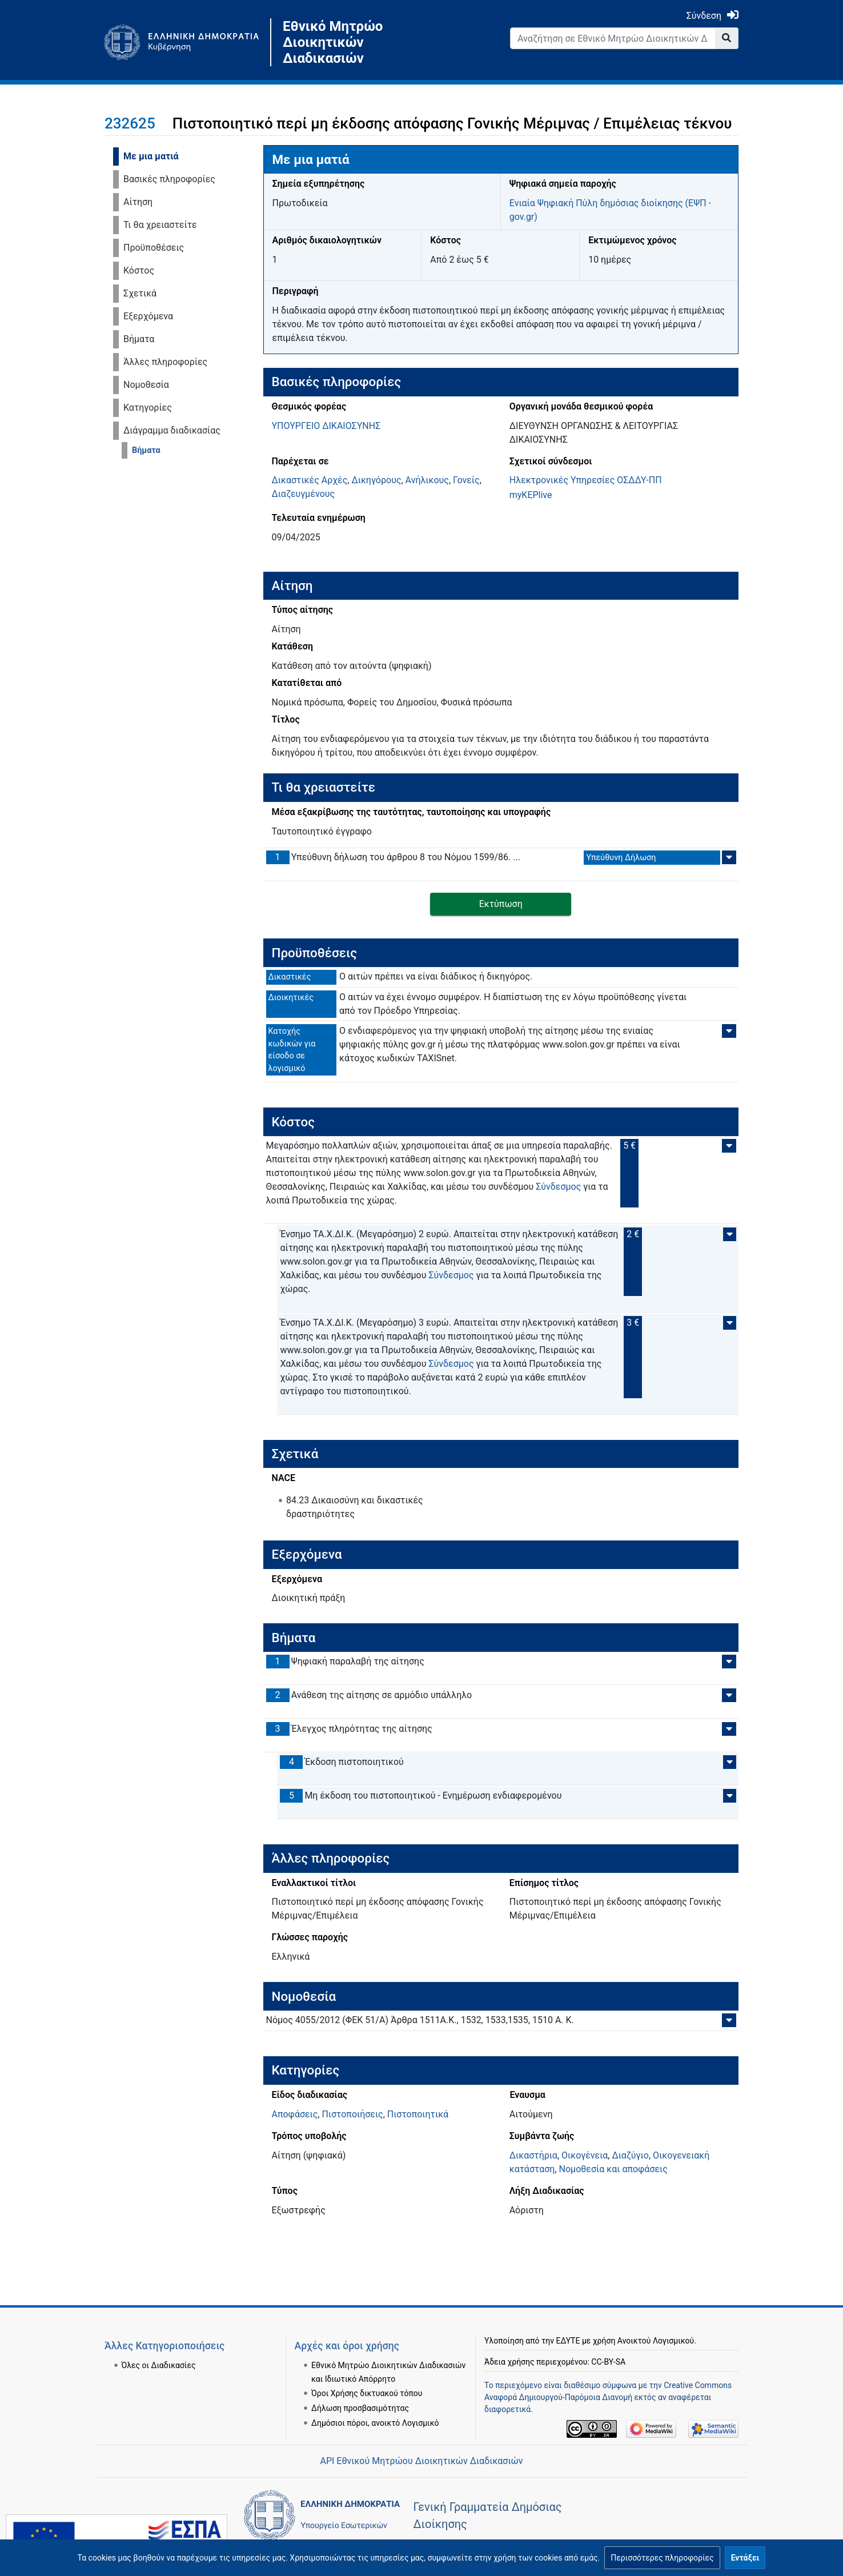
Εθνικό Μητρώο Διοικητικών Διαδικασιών (333, 42)
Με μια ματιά (151, 156)
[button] (662, 2557)
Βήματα (138, 339)
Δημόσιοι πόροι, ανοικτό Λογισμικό (375, 2422)
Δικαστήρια (533, 2155)
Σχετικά (139, 293)
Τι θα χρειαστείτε (160, 224)
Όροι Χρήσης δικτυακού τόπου (366, 2393)
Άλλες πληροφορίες (165, 361)
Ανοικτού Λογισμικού (655, 2340)
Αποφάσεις (295, 2114)
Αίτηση (137, 201)
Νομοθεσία (146, 384)
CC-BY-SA (608, 2361)
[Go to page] (726, 38)
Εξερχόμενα (148, 316)
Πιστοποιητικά (417, 2114)
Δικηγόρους (376, 480)
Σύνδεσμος (558, 1186)
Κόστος (138, 270)
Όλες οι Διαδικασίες (159, 2365)
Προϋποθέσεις (153, 247)
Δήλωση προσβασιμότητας (360, 2408)
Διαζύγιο (630, 2155)
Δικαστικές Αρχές (310, 480)
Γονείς (466, 480)
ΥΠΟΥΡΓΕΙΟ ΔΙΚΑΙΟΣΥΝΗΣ (326, 425)
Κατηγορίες (147, 407)
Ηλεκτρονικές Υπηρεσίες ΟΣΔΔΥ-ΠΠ (585, 480)
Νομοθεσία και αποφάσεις (613, 2169)
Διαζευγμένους (303, 493)
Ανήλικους (427, 480)
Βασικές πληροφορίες (169, 179)
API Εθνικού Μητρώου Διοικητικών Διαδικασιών (421, 2460)
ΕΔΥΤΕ (568, 2340)
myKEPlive (530, 494)
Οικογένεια (584, 2155)
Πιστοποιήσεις (352, 2114)
